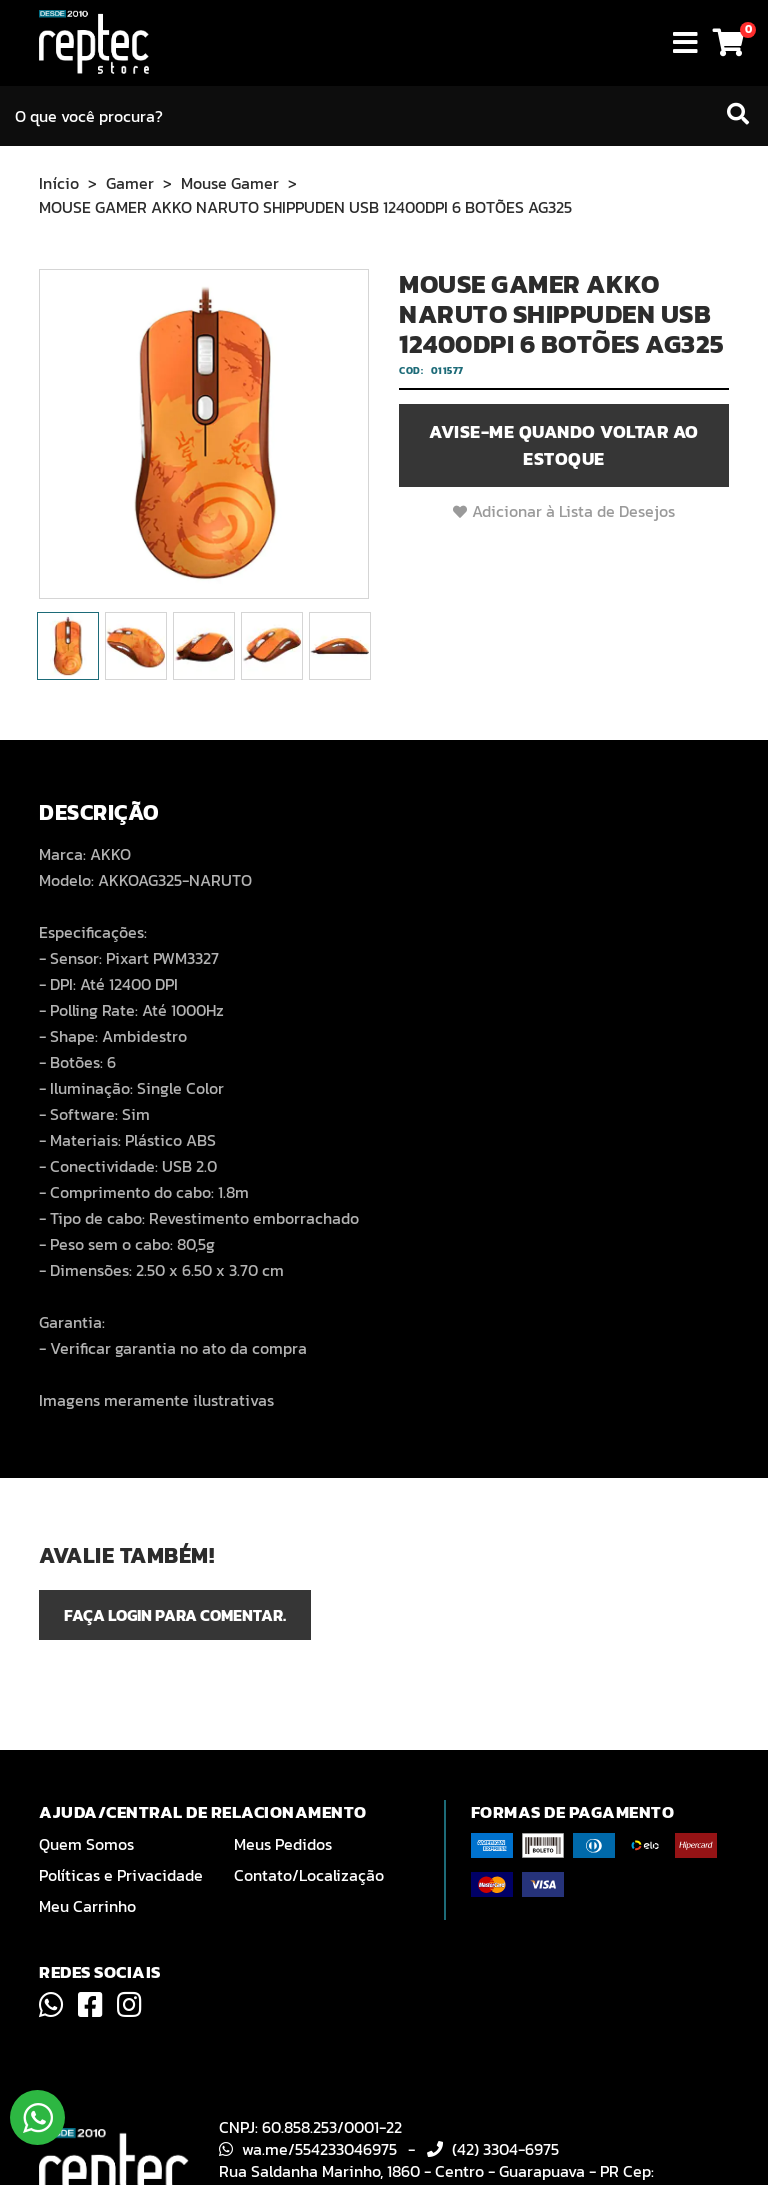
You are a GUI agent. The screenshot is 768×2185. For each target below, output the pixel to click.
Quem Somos (86, 1844)
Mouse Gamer (230, 183)
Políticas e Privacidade (121, 1875)
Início (59, 183)
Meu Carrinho (87, 1906)
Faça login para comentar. (175, 1615)
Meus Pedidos (283, 1844)
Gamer (130, 183)
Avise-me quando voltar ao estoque (564, 445)
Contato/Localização (309, 1875)
